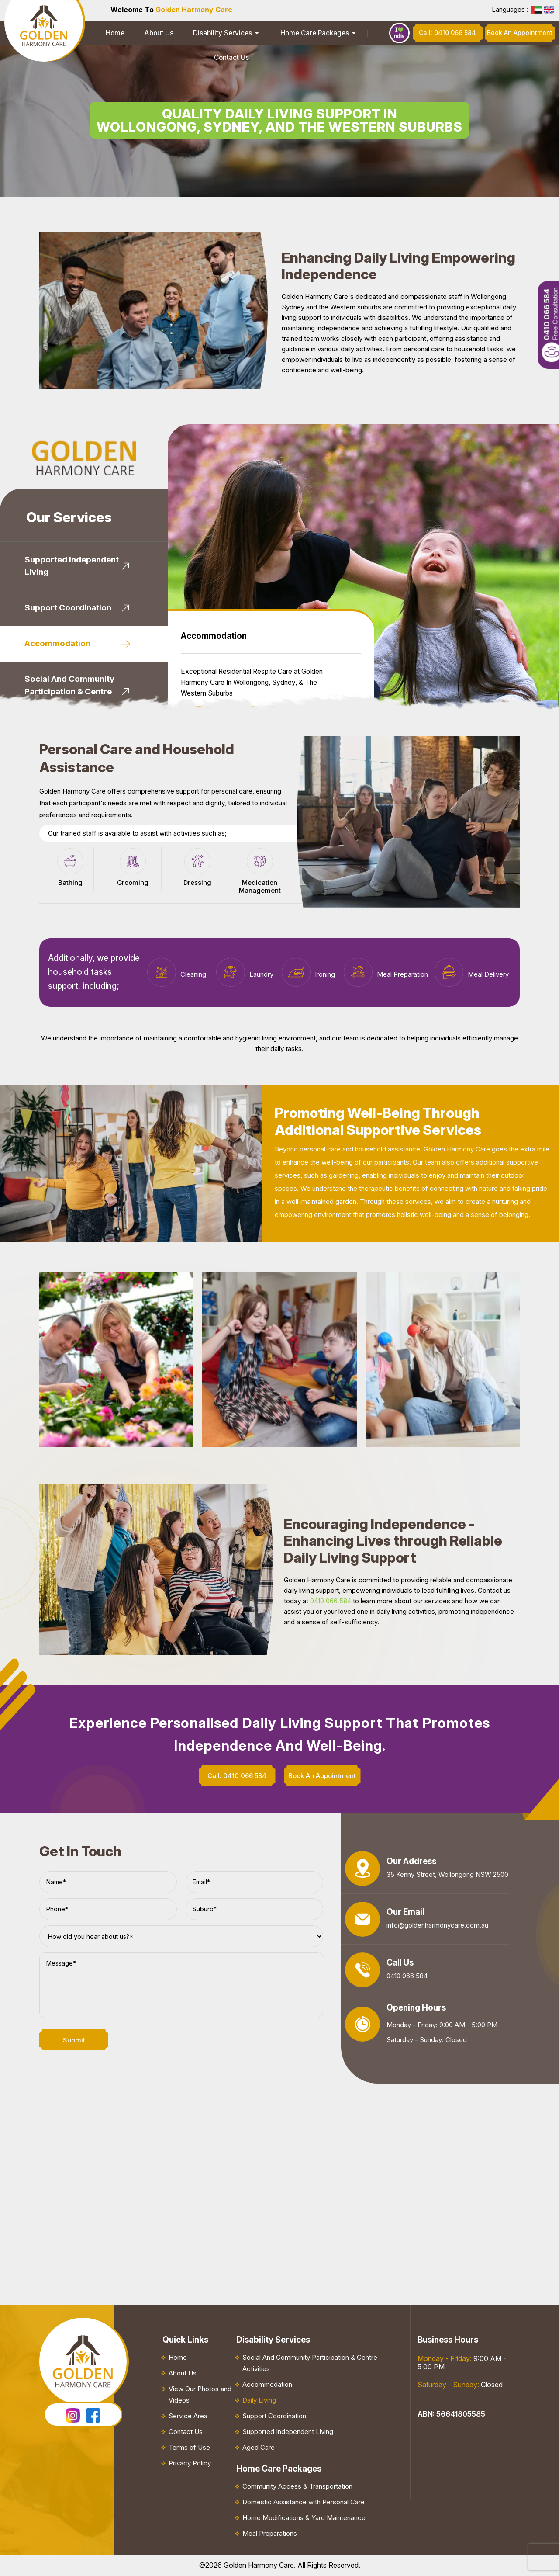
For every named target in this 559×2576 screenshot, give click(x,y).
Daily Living (259, 2400)
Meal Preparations (269, 2533)
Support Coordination (274, 2416)
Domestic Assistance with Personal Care (303, 2502)
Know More (219, 663)
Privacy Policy (190, 2463)
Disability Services (196, 33)
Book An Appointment (304, 663)
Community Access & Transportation (297, 2486)
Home (109, 33)
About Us (143, 33)
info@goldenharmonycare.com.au (437, 1925)
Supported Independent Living (287, 2431)
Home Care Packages (276, 33)
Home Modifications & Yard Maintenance (304, 2518)
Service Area (188, 2416)
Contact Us (345, 33)
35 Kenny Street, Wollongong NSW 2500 (447, 1874)
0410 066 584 (330, 1601)
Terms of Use (189, 2447)
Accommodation (267, 2384)
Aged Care (258, 2447)
